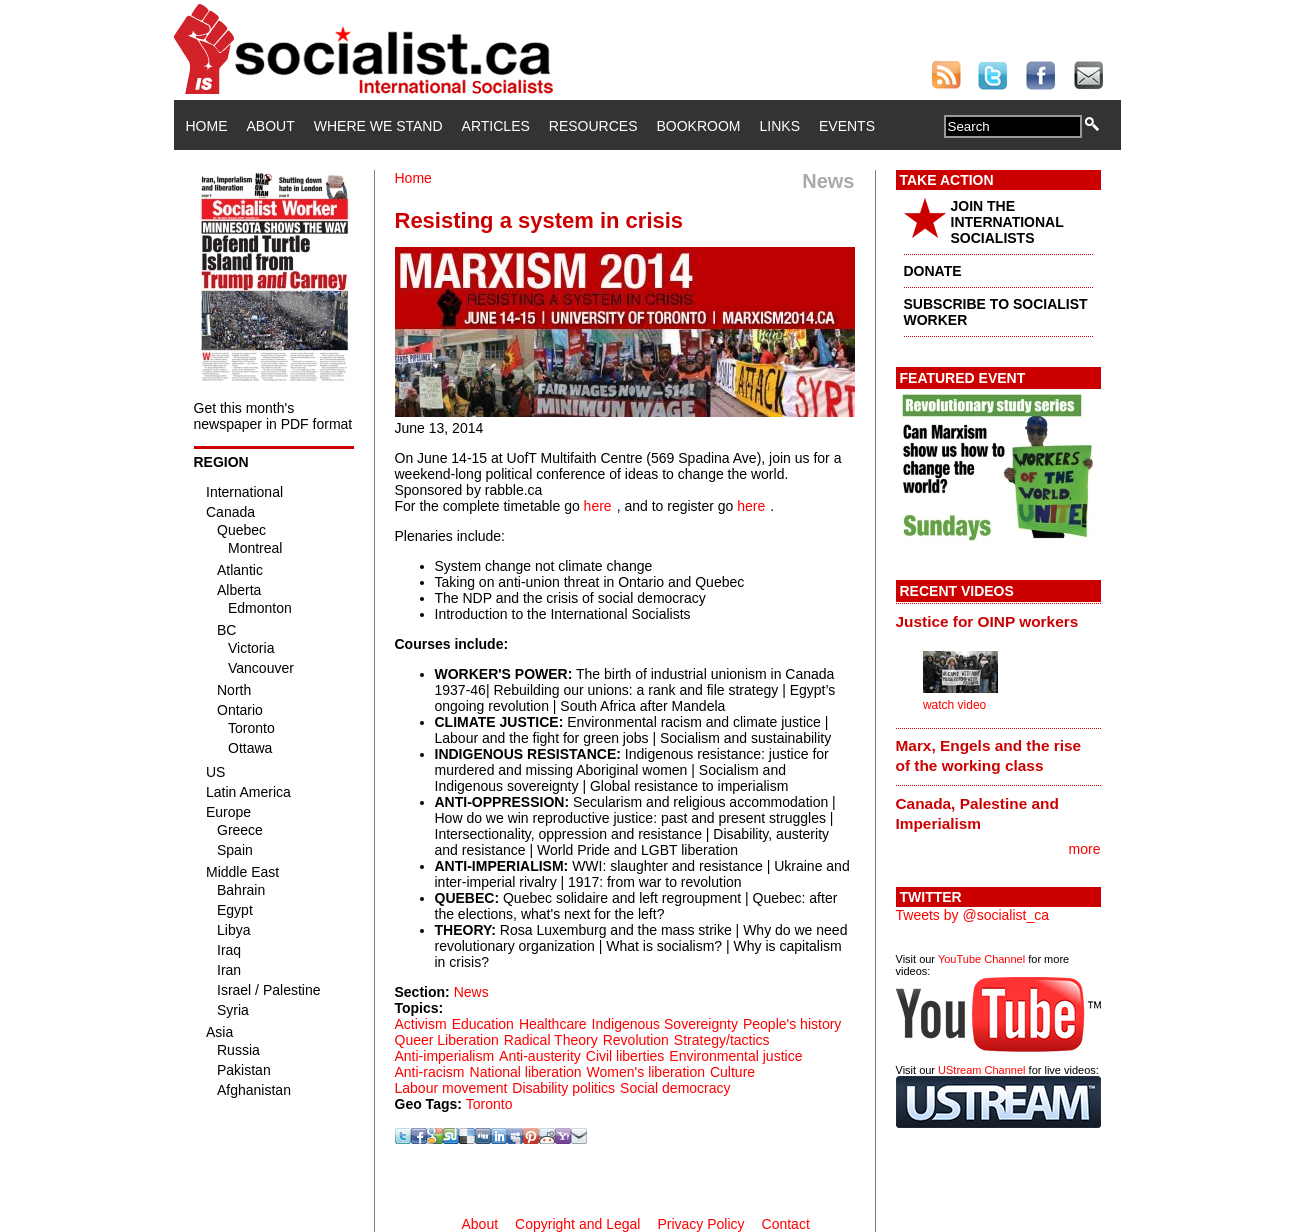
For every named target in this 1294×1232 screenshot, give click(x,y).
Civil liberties (625, 1056)
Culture (732, 1072)
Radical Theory (551, 1040)
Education (483, 1024)
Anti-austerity (540, 1056)
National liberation (526, 1072)
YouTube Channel (981, 959)
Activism (421, 1024)
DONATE (933, 271)
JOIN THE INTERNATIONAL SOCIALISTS (1007, 222)
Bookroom (699, 126)
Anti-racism (430, 1072)
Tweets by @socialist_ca (973, 915)
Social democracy (675, 1088)
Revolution (636, 1040)
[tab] (998, 621)
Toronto (489, 1104)
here (598, 506)
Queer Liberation (447, 1040)
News (471, 992)
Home (207, 126)
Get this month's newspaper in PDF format (273, 416)
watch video (954, 705)
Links (780, 126)
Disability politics (563, 1088)
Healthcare (553, 1024)
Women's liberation (646, 1072)
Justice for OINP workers (987, 621)
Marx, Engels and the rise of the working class (989, 755)
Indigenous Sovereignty (665, 1024)
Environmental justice (735, 1056)
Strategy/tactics (722, 1040)
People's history (792, 1024)
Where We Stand (378, 126)
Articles (496, 126)
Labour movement (451, 1088)
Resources (593, 126)
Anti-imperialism (445, 1056)
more (1085, 849)
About (271, 126)
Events (847, 126)
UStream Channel (981, 1070)
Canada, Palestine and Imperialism (977, 813)
